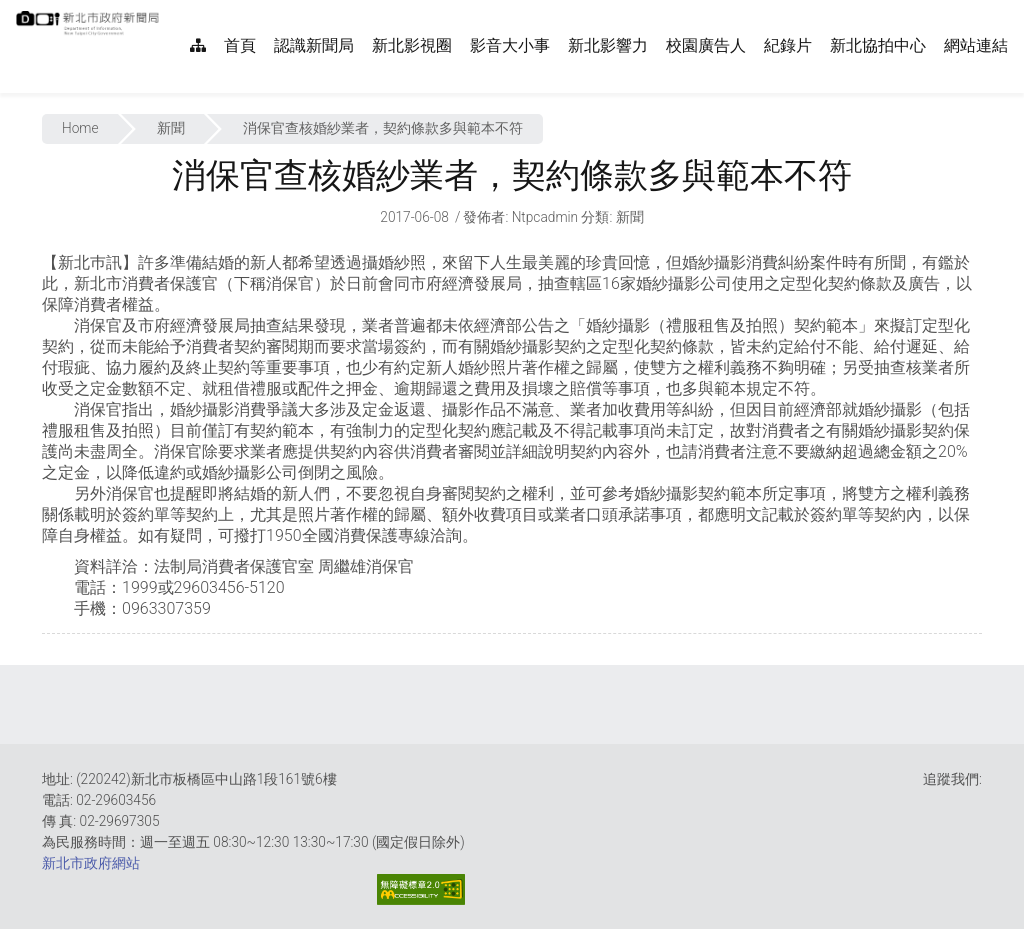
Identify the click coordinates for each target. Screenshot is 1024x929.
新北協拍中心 (878, 45)
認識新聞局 (314, 45)
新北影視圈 (412, 45)
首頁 (240, 45)
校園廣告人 (706, 45)
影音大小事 (510, 45)
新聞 (171, 128)
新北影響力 (608, 45)
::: (170, 10)
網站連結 (976, 45)
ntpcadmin (545, 217)
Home (80, 128)
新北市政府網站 (91, 863)
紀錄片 (788, 45)
